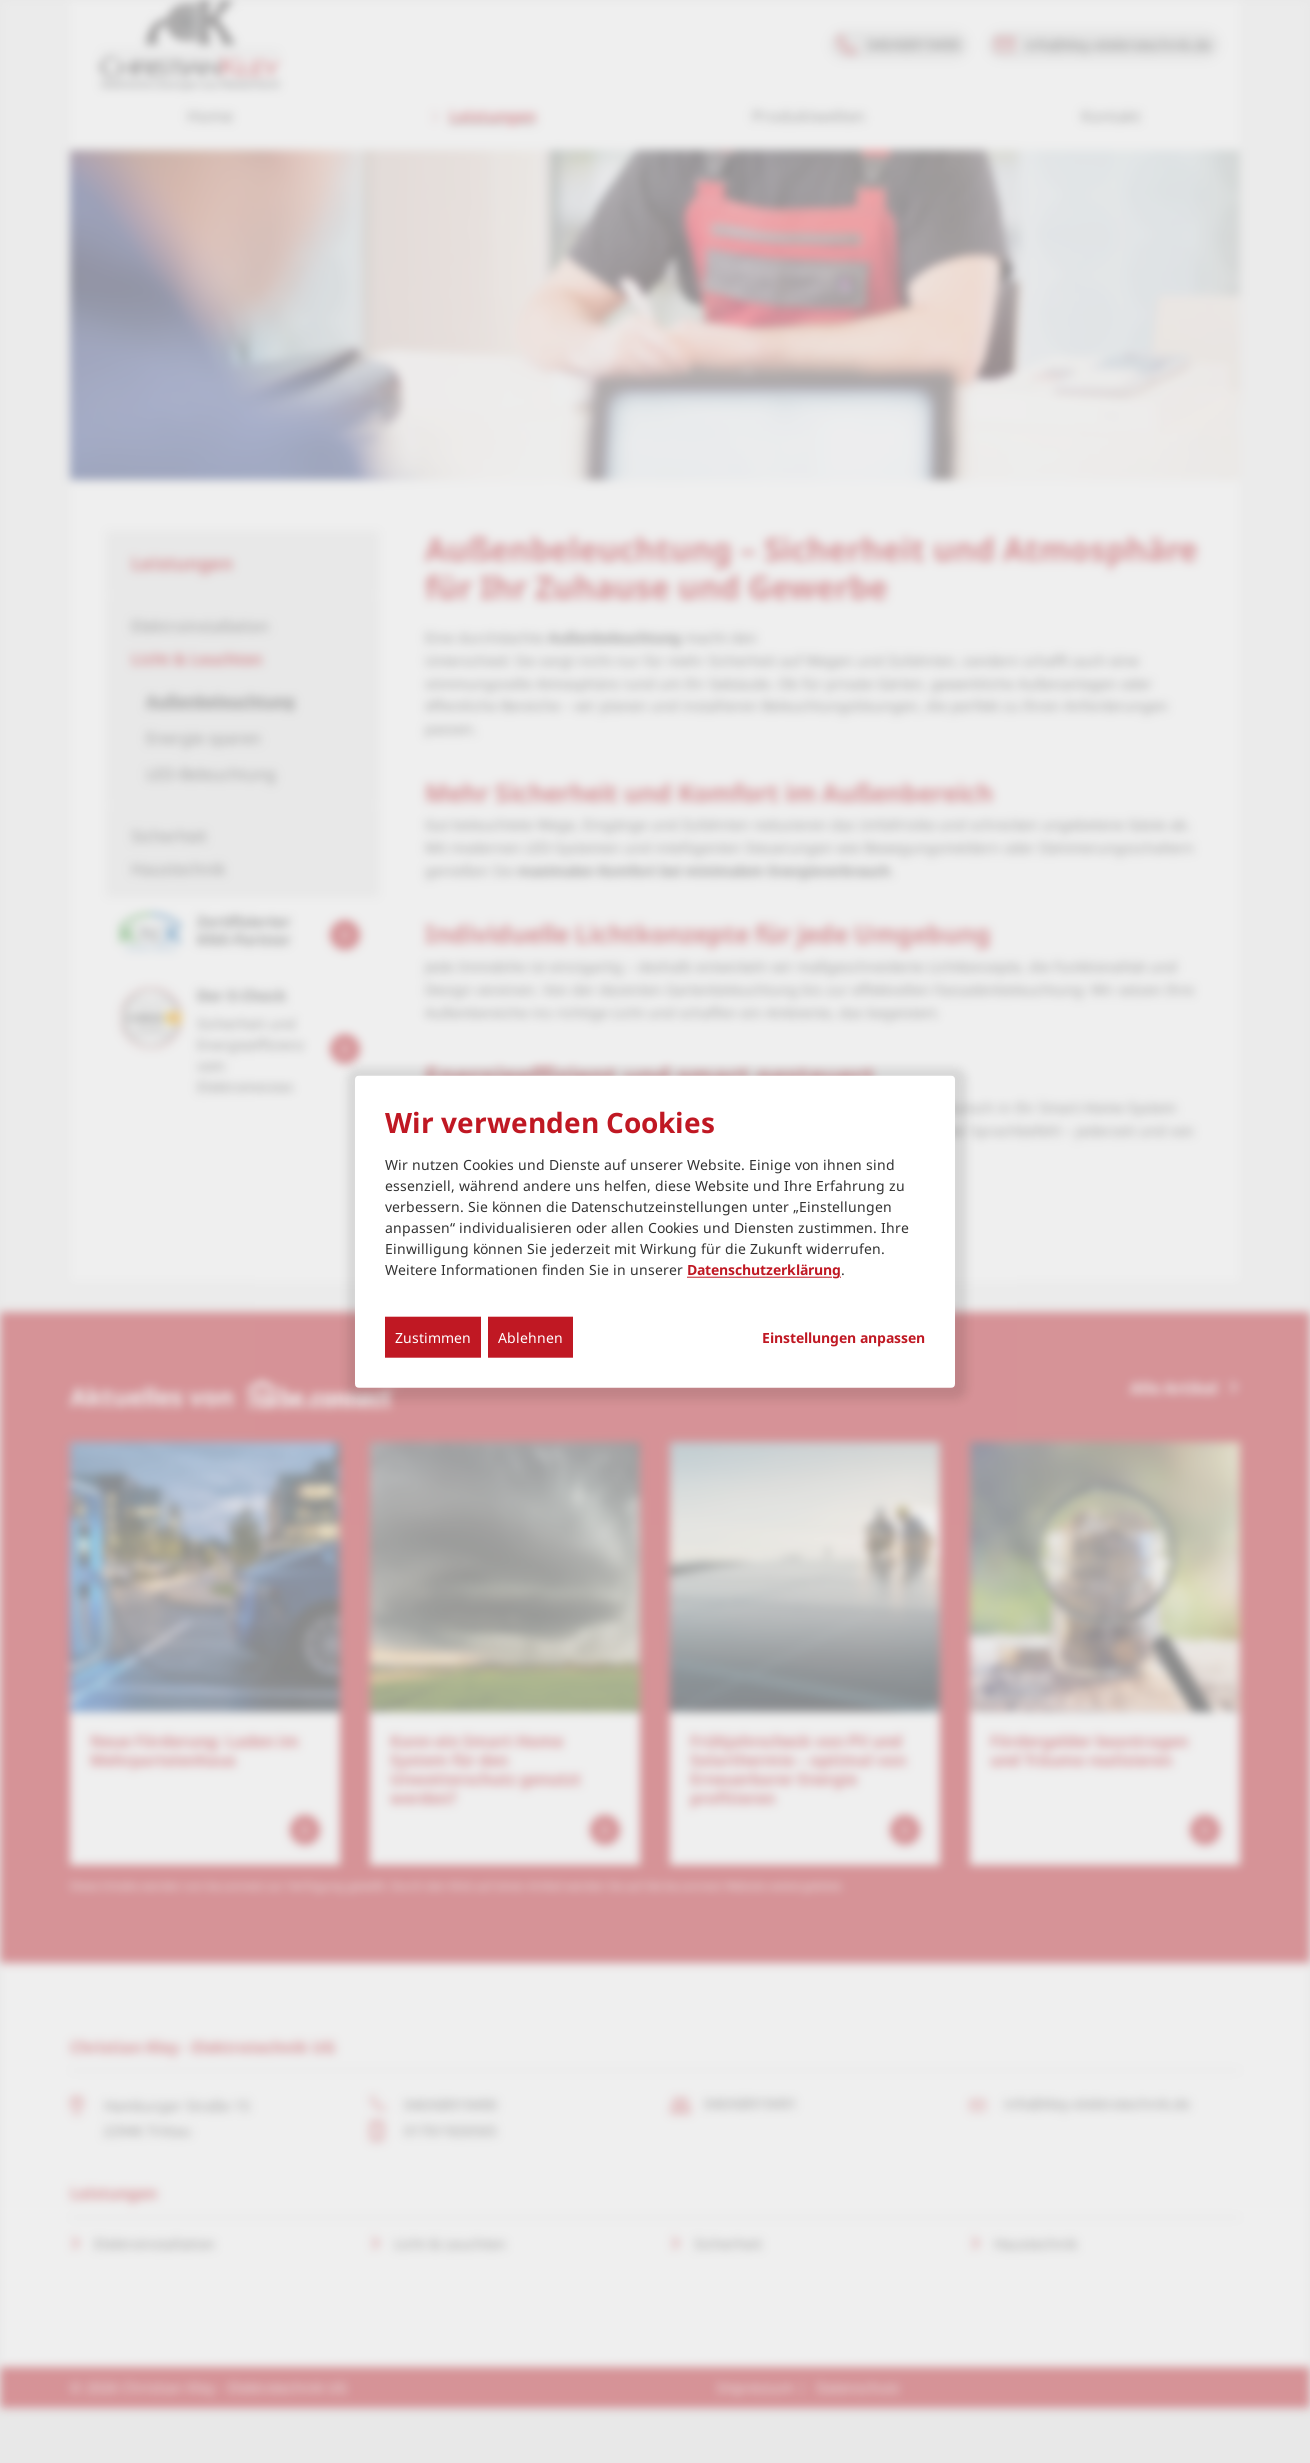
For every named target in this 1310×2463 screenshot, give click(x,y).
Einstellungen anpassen (843, 1338)
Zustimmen (433, 1337)
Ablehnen (530, 1337)
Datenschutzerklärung (764, 1269)
